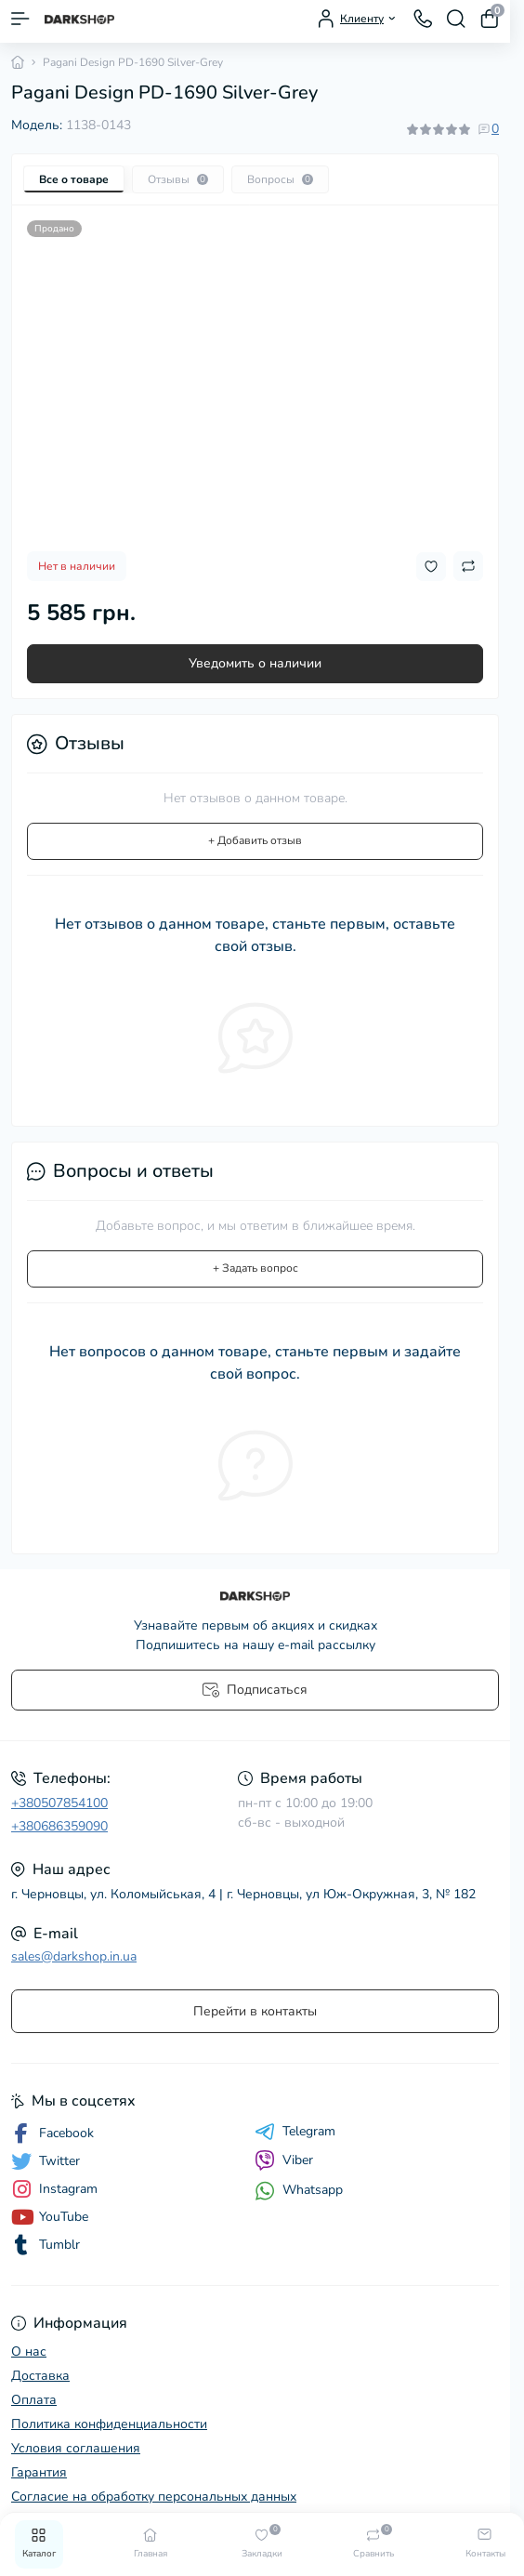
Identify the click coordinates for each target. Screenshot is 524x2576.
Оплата (34, 2400)
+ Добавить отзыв (255, 840)
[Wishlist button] (431, 566)
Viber (284, 2160)
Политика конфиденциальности (109, 2424)
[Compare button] (468, 566)
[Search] (456, 18)
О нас (28, 2351)
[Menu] (20, 18)
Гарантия (39, 2472)
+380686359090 (59, 1826)
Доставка (40, 2375)
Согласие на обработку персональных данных (153, 2496)
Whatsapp (299, 2190)
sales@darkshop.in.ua (74, 1956)
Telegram (295, 2131)
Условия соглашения (75, 2448)
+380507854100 (59, 1803)
